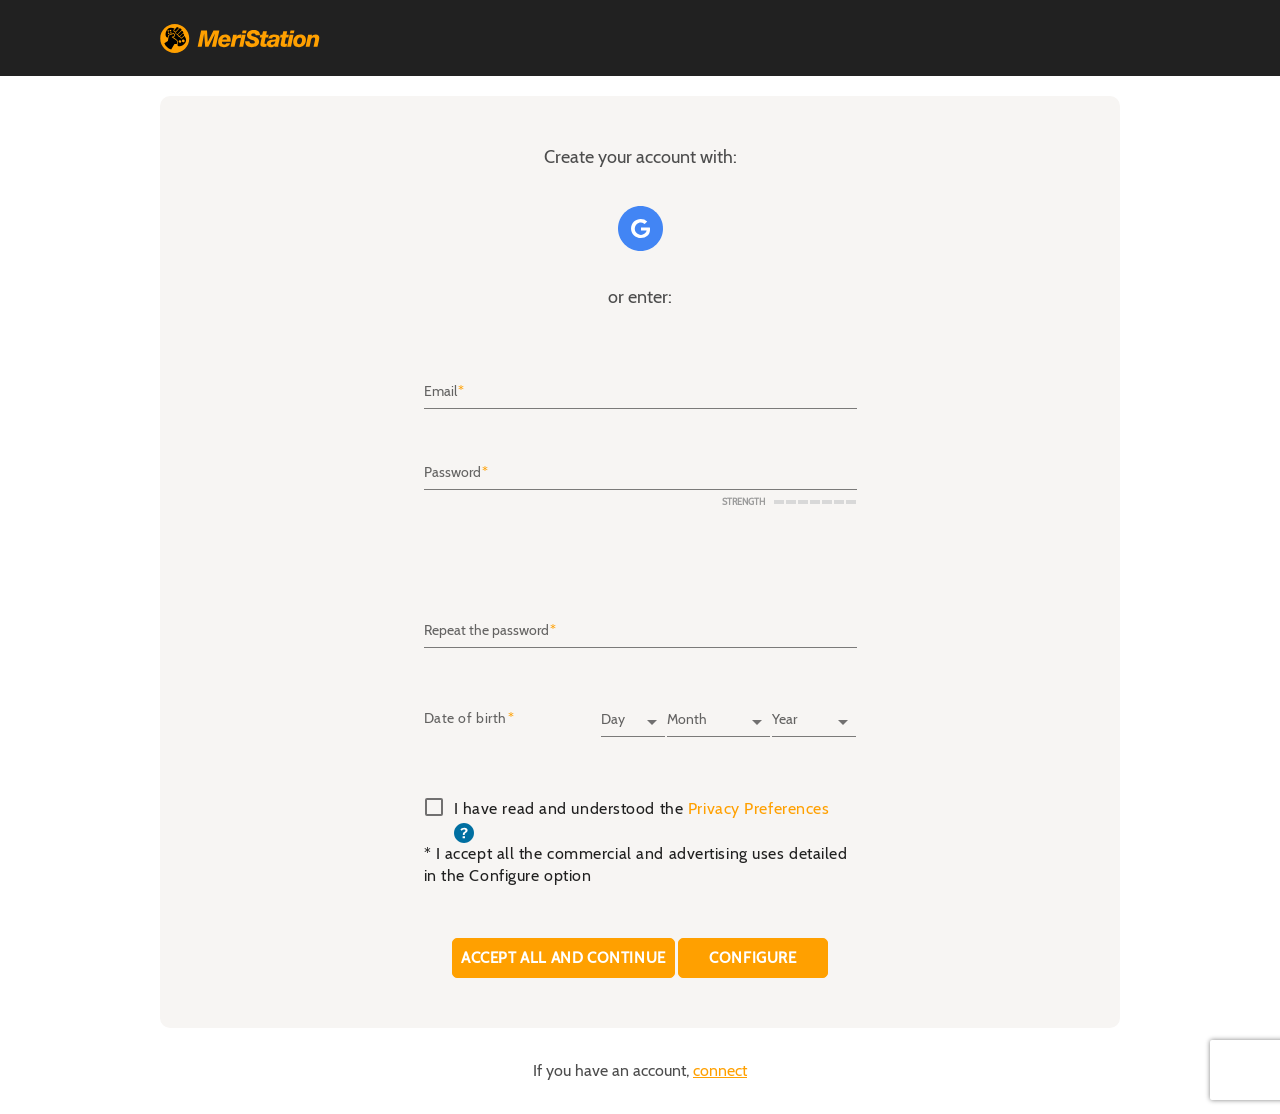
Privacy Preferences (759, 809)
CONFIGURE (753, 957)
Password (452, 473)
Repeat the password (486, 631)
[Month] (718, 713)
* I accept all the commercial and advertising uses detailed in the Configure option (636, 865)
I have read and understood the (642, 821)
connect (720, 1071)
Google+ (640, 228)
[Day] (633, 713)
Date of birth (465, 719)
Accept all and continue (563, 957)
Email (440, 392)
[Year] (814, 713)
